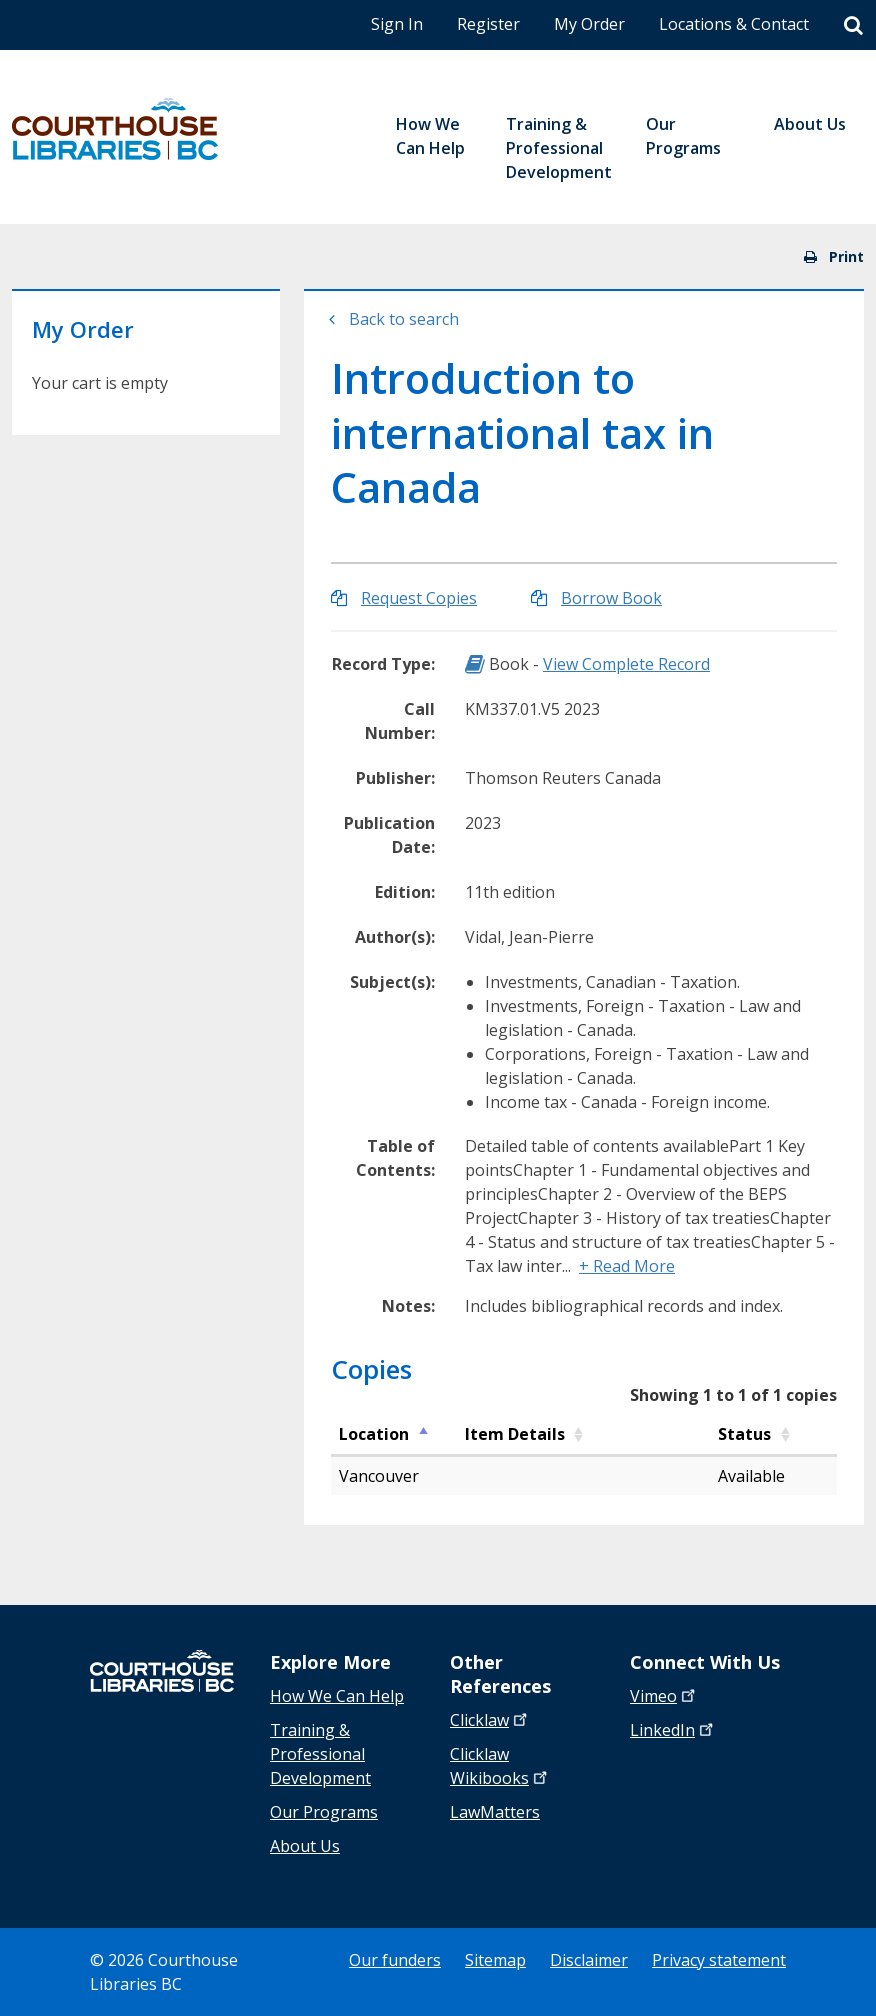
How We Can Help (337, 1696)
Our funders (395, 1960)
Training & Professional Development (320, 1754)
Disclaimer (589, 1960)
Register (488, 24)
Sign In (397, 24)
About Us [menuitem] (810, 124)
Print (834, 256)
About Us (305, 1846)
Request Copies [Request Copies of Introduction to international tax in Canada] (419, 598)
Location (374, 1434)
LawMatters (495, 1812)
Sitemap (495, 1960)
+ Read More (627, 1266)
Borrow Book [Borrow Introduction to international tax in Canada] (611, 598)
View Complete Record (626, 664)
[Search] (853, 26)
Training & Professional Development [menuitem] (559, 148)
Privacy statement (719, 1960)
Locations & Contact (734, 24)
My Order (589, 24)
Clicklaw (500, 1766)
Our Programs (324, 1812)
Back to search (404, 319)
